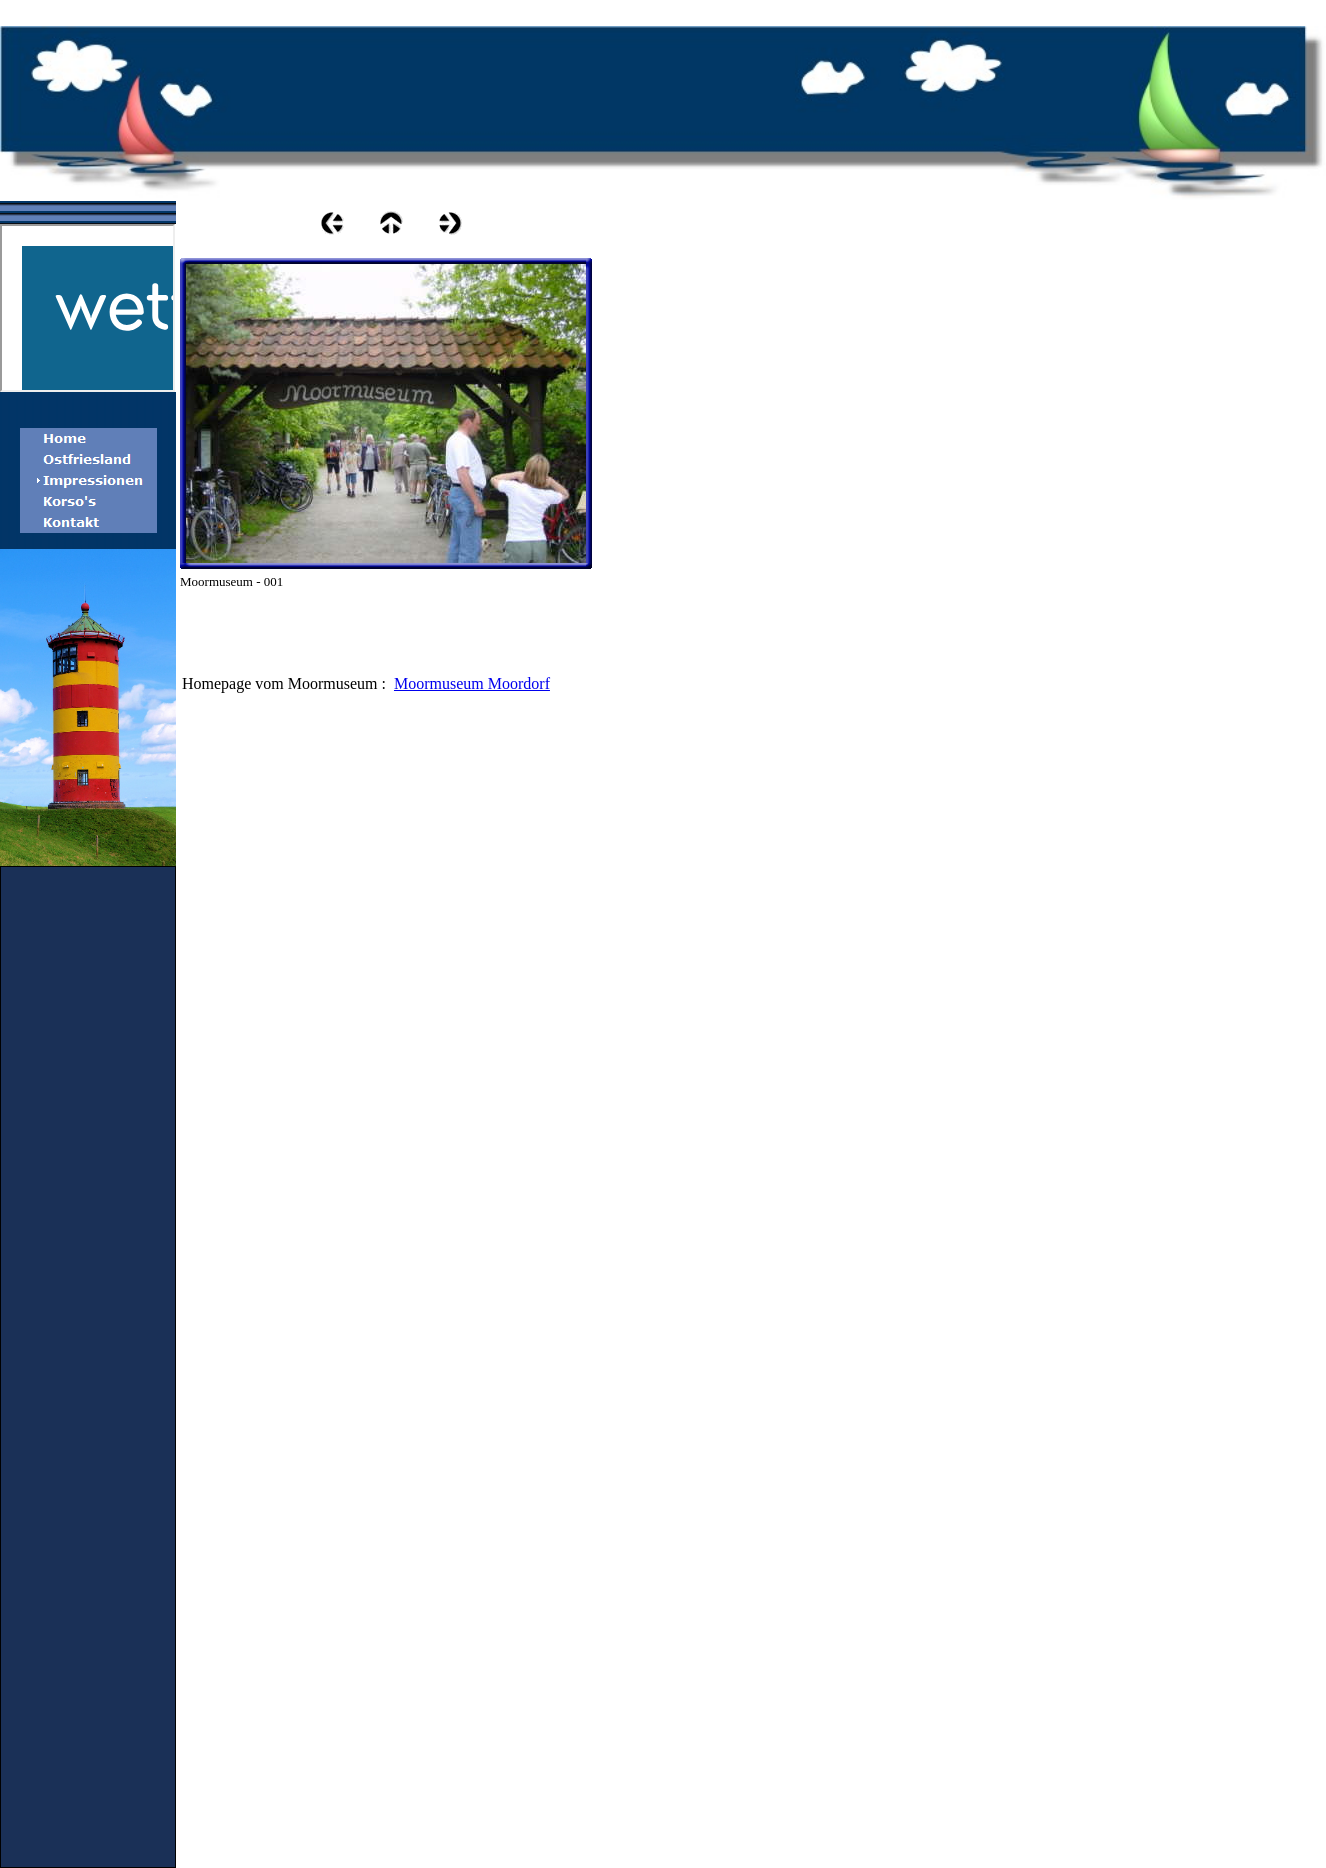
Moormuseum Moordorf (472, 683)
